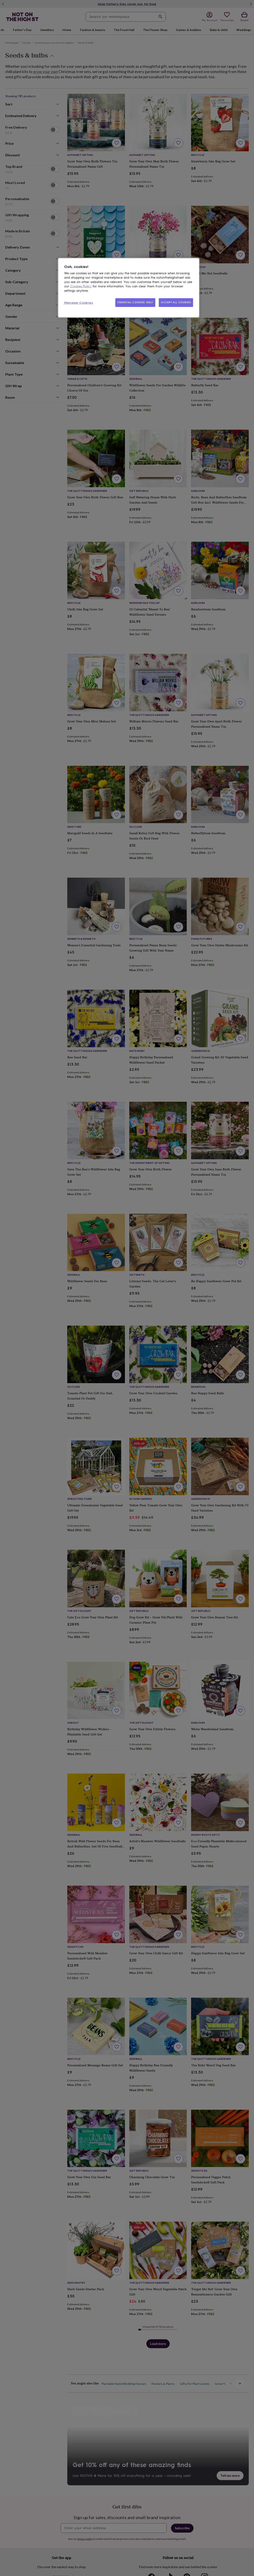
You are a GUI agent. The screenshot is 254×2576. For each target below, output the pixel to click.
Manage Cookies (78, 303)
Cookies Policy (81, 286)
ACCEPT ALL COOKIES (176, 302)
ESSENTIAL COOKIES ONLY (135, 302)
